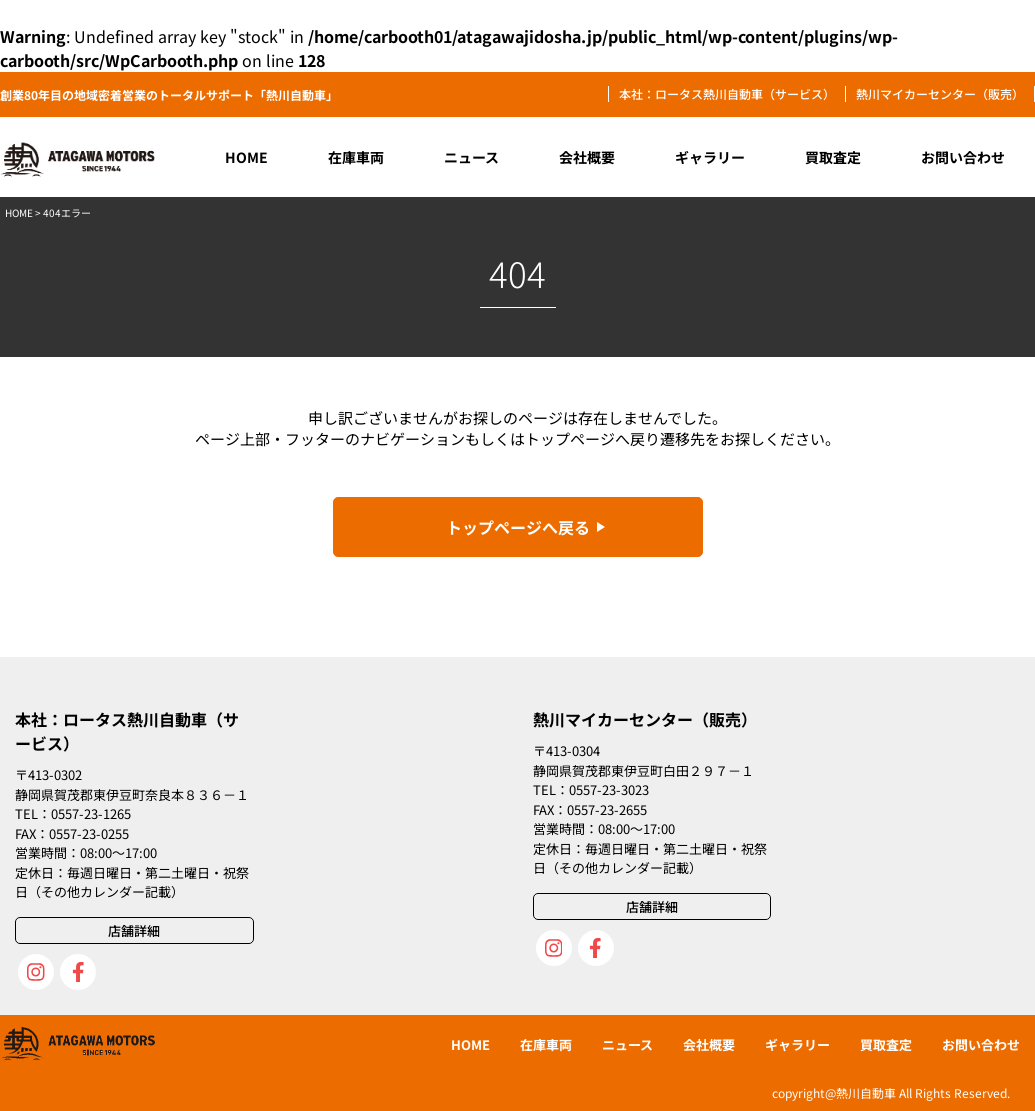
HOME (19, 212)
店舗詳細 (134, 930)
